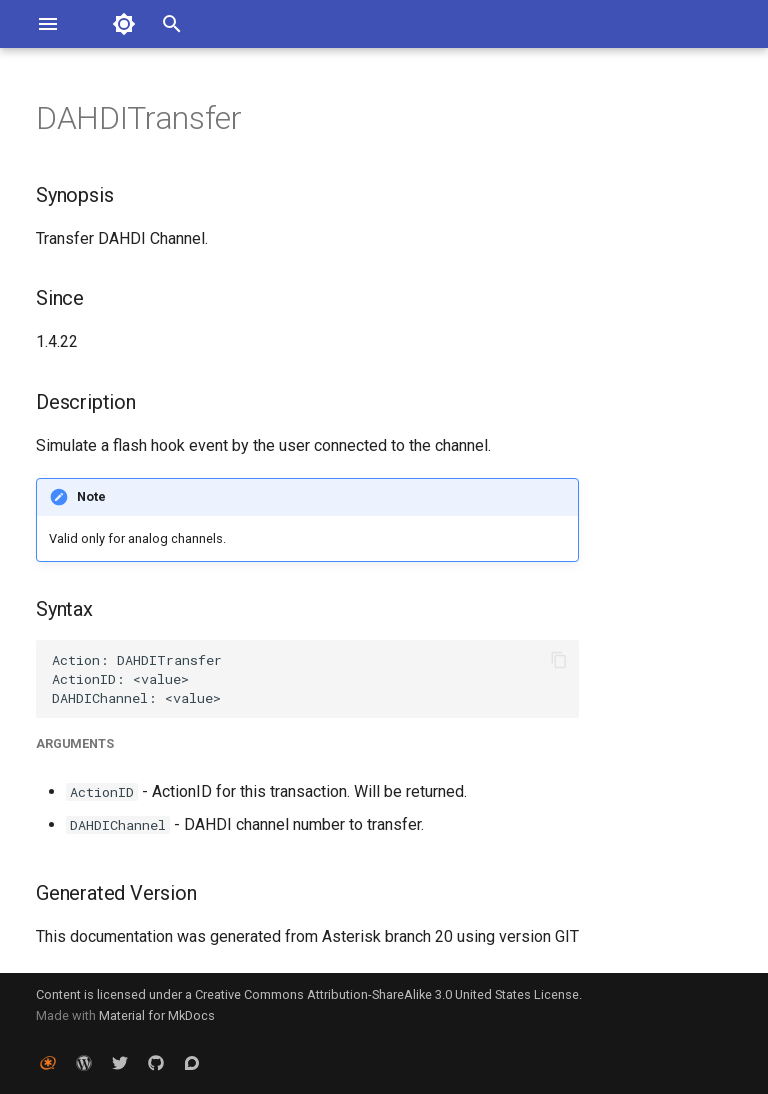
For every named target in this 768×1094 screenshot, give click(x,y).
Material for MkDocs (157, 1015)
